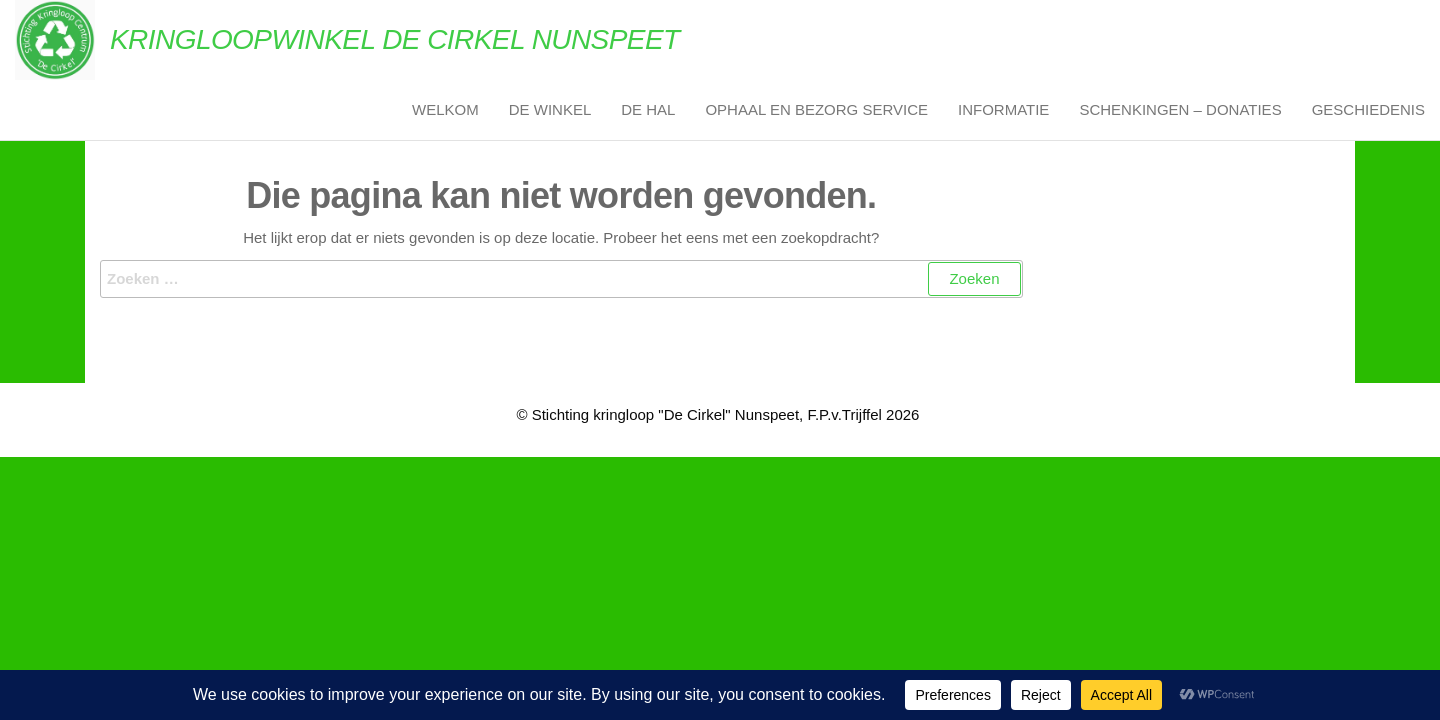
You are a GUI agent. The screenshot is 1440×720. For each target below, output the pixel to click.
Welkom (445, 109)
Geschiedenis (1368, 109)
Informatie (1003, 109)
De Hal (648, 109)
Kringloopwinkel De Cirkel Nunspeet (395, 39)
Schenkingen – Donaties (1180, 109)
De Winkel (550, 109)
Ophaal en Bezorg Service (816, 109)
